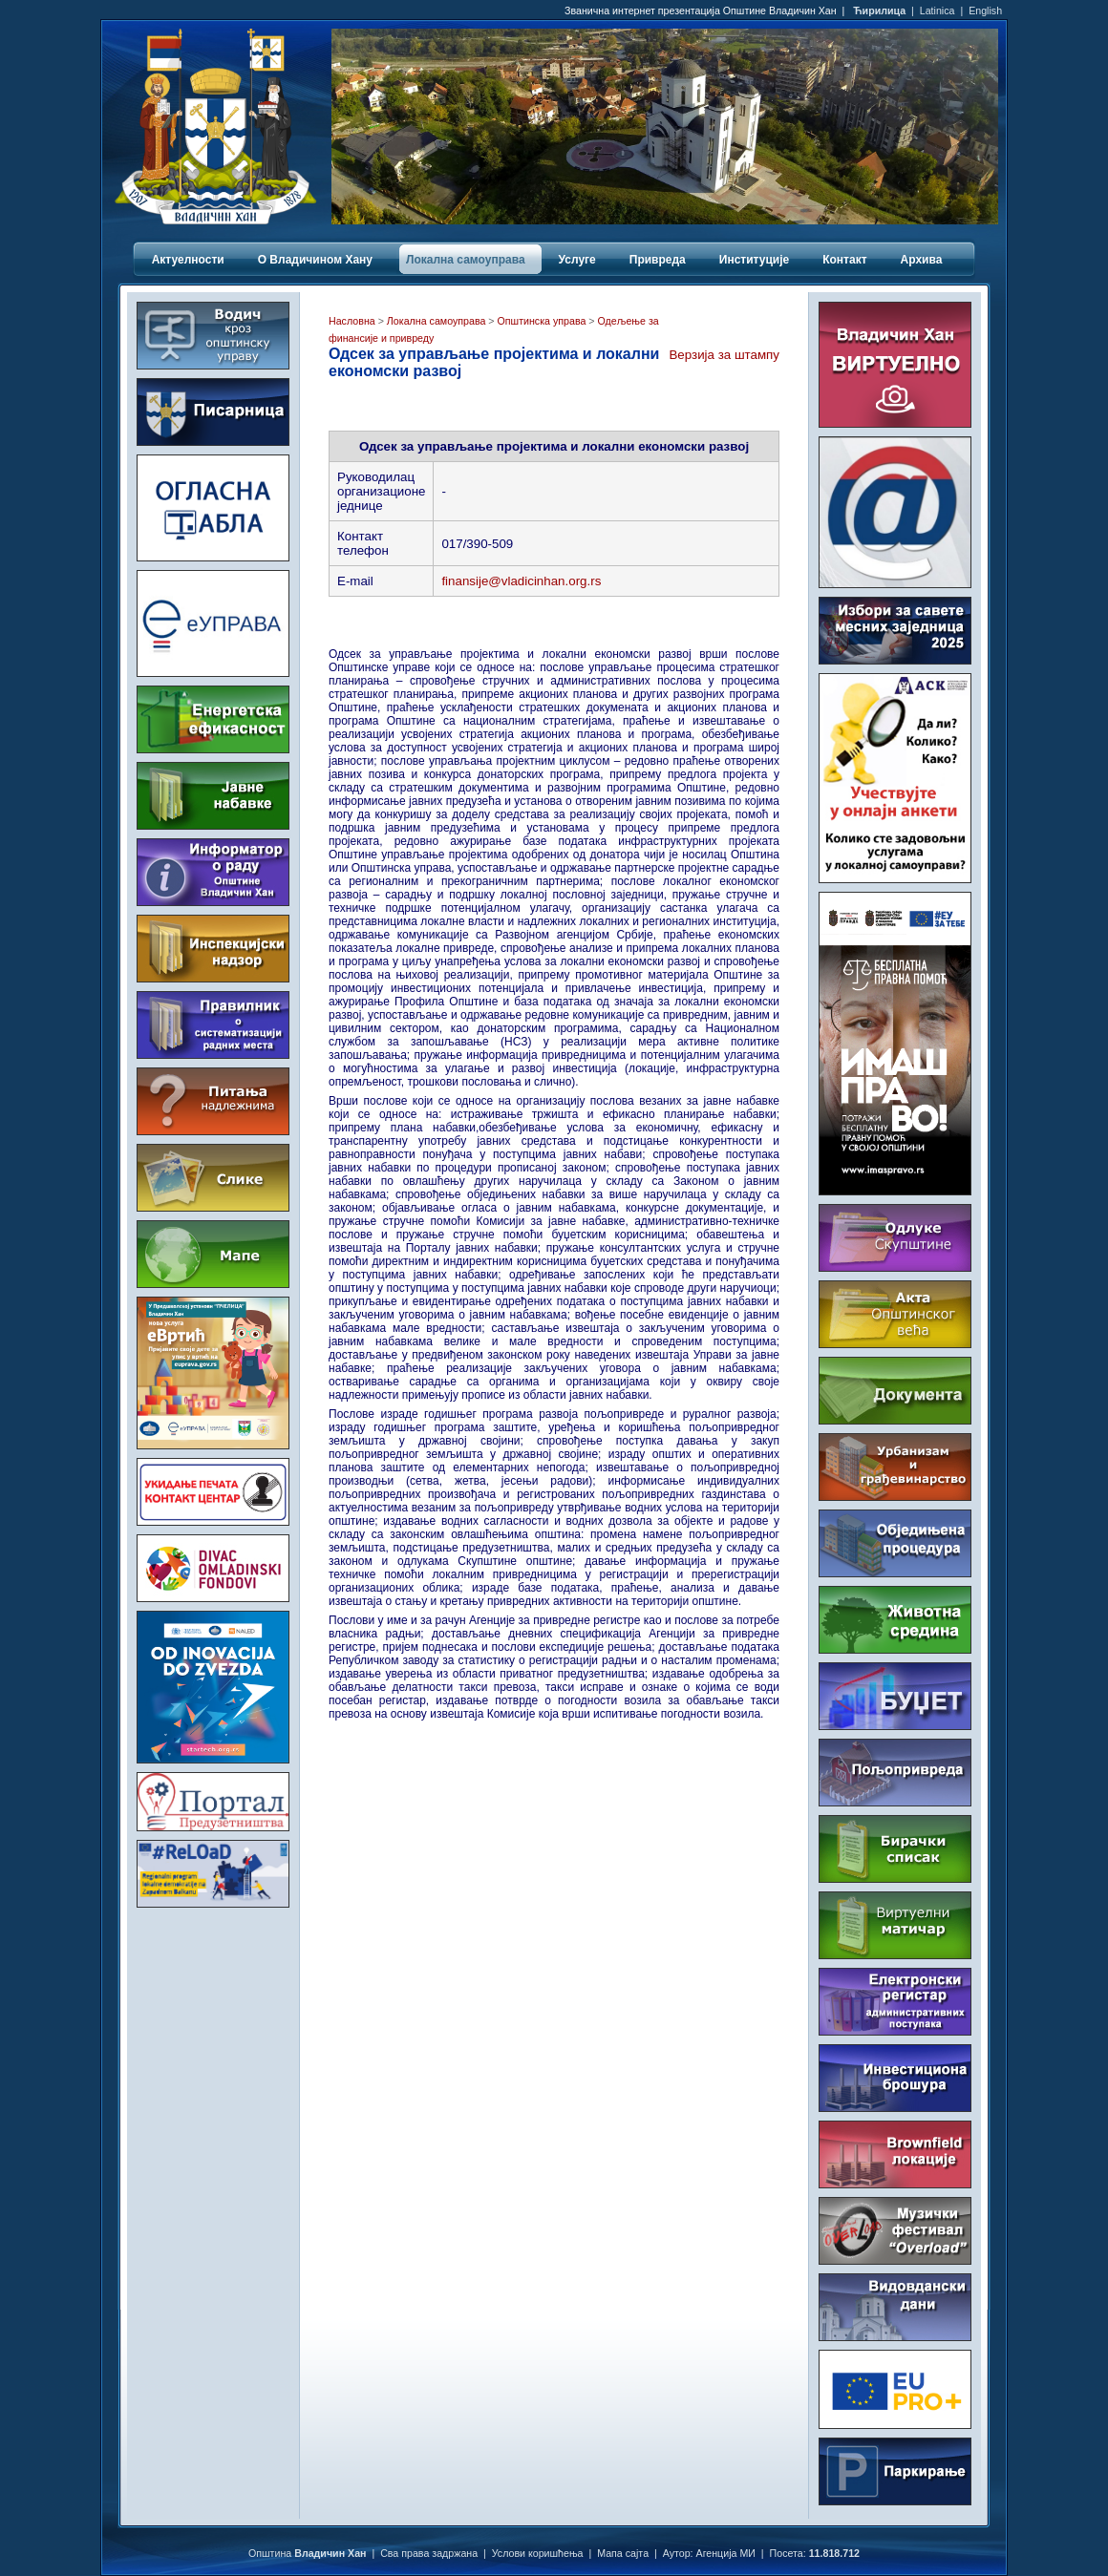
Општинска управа (542, 321)
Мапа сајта (623, 2553)
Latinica (937, 10)
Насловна (352, 321)
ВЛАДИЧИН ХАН (213, 1992)
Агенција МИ (726, 2553)
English (985, 10)
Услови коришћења (538, 2553)
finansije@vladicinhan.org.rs (521, 581)
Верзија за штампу (724, 355)
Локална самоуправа (436, 321)
